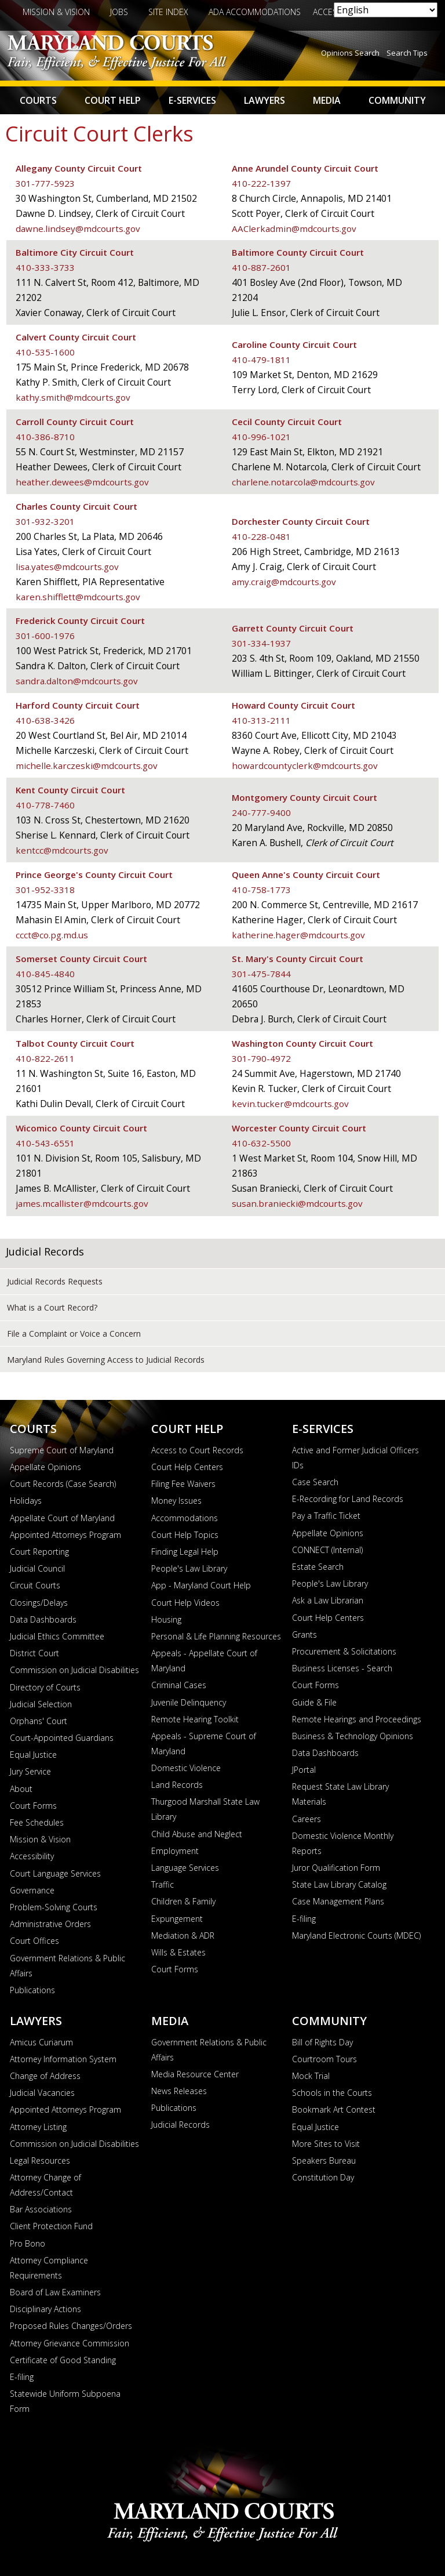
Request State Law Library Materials (340, 1794)
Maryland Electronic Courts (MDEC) (356, 1935)
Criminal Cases (178, 1684)
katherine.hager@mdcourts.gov (299, 934)
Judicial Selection (41, 1704)
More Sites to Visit (326, 2143)
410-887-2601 (261, 267)
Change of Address (45, 2075)
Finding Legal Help (184, 1551)
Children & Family (183, 1901)
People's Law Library (189, 1568)
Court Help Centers (187, 1466)
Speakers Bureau (324, 2160)
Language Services (185, 1867)
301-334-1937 (261, 643)
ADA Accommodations (255, 11)
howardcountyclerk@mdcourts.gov (305, 765)
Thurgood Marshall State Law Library (205, 1809)
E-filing (304, 1918)
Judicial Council (37, 1568)
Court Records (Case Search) (63, 1483)
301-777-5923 (45, 183)
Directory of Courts (45, 1687)
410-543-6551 (45, 1143)
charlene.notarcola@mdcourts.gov (303, 482)
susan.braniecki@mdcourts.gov (297, 1203)
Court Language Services (55, 1873)
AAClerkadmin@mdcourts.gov (295, 228)
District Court (34, 1653)
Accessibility (32, 1856)
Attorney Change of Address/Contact (45, 2185)
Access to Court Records (197, 1450)
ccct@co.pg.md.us (52, 934)
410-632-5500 (261, 1143)
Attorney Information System (63, 2059)
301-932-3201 (45, 521)
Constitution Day (323, 2177)
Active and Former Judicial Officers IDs (355, 1458)
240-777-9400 (261, 812)
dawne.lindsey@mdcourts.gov (78, 228)
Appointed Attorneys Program (65, 1534)
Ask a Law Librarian (327, 1600)
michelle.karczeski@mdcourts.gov (87, 765)
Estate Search (318, 1566)
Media (327, 100)
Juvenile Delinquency (188, 1702)
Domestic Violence (186, 1767)
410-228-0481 (261, 536)
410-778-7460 (45, 805)
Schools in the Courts (332, 2092)
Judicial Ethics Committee (57, 1636)
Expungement (177, 1918)
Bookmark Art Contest (333, 2109)
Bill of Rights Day (322, 2042)
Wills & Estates (178, 1952)
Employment (175, 1850)
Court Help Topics (184, 1534)
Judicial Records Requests (55, 1281)
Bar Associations (41, 2209)
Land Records (177, 1784)
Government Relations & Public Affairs (67, 1966)
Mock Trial (311, 2075)
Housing (166, 1619)
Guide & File (314, 1702)
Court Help (113, 100)
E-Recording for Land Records (347, 1498)
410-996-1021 (261, 436)
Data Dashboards (43, 1619)
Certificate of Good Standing (63, 2359)
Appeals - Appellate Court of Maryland (204, 1661)
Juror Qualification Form (336, 1867)
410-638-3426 (45, 720)
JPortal (304, 1769)
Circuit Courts (35, 1585)
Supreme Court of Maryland (62, 1450)
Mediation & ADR (182, 1935)
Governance (32, 1890)
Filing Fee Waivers (183, 1483)
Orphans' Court (38, 1720)
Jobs (119, 11)
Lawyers (264, 100)
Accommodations (184, 1517)
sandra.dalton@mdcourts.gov (77, 680)
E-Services (192, 100)
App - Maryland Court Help (201, 1585)
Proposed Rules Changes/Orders (71, 2325)
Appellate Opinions (45, 1466)
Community (397, 100)
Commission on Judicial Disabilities (74, 1669)
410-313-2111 (261, 720)
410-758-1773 (261, 889)
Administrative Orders (50, 1923)
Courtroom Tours (324, 2059)
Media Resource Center (195, 2074)
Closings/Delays (39, 1602)
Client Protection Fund (51, 2226)
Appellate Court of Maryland (62, 1517)
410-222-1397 (261, 183)
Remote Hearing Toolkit (195, 1719)
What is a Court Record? (52, 1307)
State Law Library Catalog (339, 1884)
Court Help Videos (185, 1602)
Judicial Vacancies (42, 2092)
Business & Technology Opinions (352, 1735)
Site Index (168, 11)
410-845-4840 (45, 973)
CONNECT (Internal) (327, 1549)
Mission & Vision (56, 11)
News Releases (179, 2090)
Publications (32, 1990)
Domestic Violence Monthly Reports (342, 1843)
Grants (304, 1634)
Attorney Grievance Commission (69, 2343)
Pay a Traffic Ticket (326, 1515)
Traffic (162, 1884)
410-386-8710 (45, 436)
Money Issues (176, 1500)
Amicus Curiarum (41, 2042)
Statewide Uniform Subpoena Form (65, 2401)
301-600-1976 (45, 635)
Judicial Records (45, 1251)
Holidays (26, 1500)
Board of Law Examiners (55, 2292)
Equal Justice (33, 1754)
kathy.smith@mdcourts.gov (73, 397)
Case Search (315, 1481)
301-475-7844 (261, 973)
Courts (38, 100)
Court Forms (33, 1805)
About (21, 1788)
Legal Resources (40, 2160)
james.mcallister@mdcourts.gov (82, 1203)
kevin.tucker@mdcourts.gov (290, 1103)
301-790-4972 (261, 1058)
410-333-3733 (45, 267)
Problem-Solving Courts (53, 1907)
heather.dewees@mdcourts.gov (82, 482)
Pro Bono (27, 2243)
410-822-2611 (45, 1058)
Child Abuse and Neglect (196, 1834)
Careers (306, 1818)
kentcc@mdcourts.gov (62, 850)
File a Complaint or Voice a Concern (74, 1333)
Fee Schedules (37, 1822)
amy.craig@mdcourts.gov (284, 581)
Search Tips (407, 53)
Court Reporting (39, 1551)
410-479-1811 (261, 359)
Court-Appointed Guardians (62, 1737)
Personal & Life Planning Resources (216, 1636)
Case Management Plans (338, 1901)
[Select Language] (385, 9)
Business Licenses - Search (342, 1668)
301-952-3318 (45, 889)
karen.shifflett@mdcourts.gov (78, 596)
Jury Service (30, 1771)
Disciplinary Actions (45, 2308)
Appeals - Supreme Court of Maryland (203, 1743)
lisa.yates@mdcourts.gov (67, 566)
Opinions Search (350, 53)
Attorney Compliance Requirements (49, 2268)
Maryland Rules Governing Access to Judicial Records (106, 1359)
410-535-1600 (45, 352)
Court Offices (34, 1940)
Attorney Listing (38, 2126)
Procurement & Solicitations (344, 1651)
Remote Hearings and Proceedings (356, 1719)
